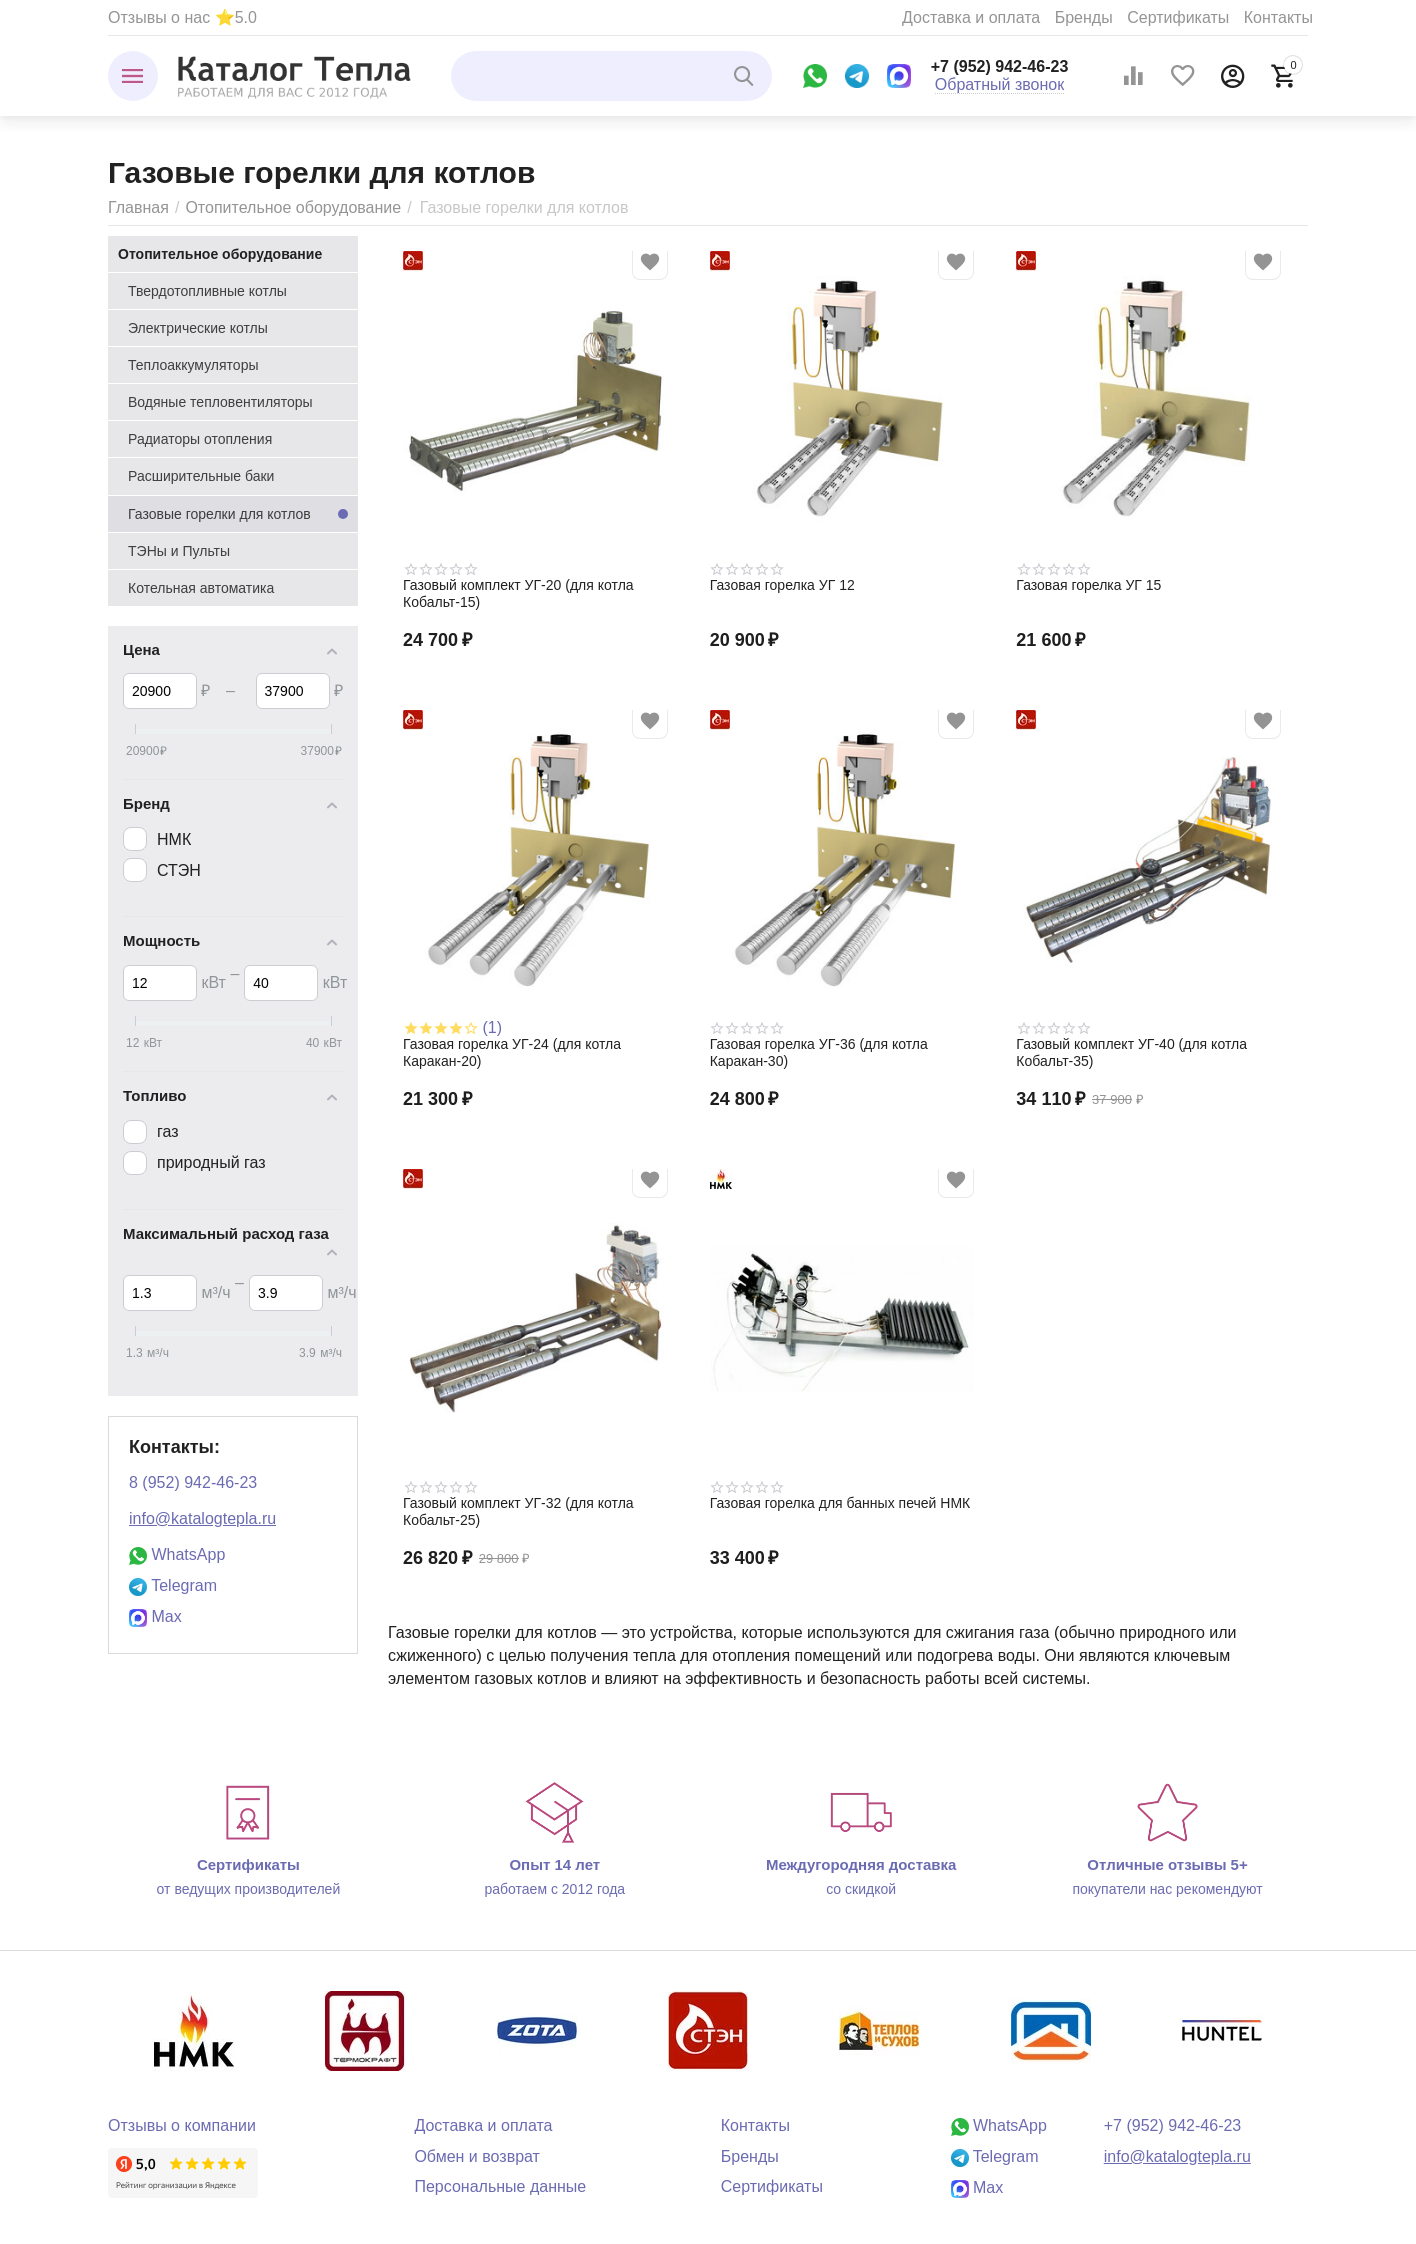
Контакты (1278, 17)
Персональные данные (500, 2186)
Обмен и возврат (477, 2156)
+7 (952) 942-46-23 (1000, 66)
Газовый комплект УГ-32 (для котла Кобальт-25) (518, 1511)
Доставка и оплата (971, 17)
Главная (138, 207)
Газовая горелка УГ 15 (1088, 585)
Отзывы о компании (182, 2125)
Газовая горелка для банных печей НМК (840, 1503)
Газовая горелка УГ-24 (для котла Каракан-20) (512, 1052)
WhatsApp (177, 1554)
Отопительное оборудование (293, 207)
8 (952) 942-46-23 (193, 1482)
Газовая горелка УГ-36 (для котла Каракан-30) (819, 1052)
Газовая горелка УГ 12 (782, 585)
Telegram (173, 1585)
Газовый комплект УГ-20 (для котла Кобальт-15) (518, 593)
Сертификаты (1178, 17)
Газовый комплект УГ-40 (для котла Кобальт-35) (1131, 1052)
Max (155, 1616)
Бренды (1084, 17)
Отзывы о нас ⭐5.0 (182, 17)
